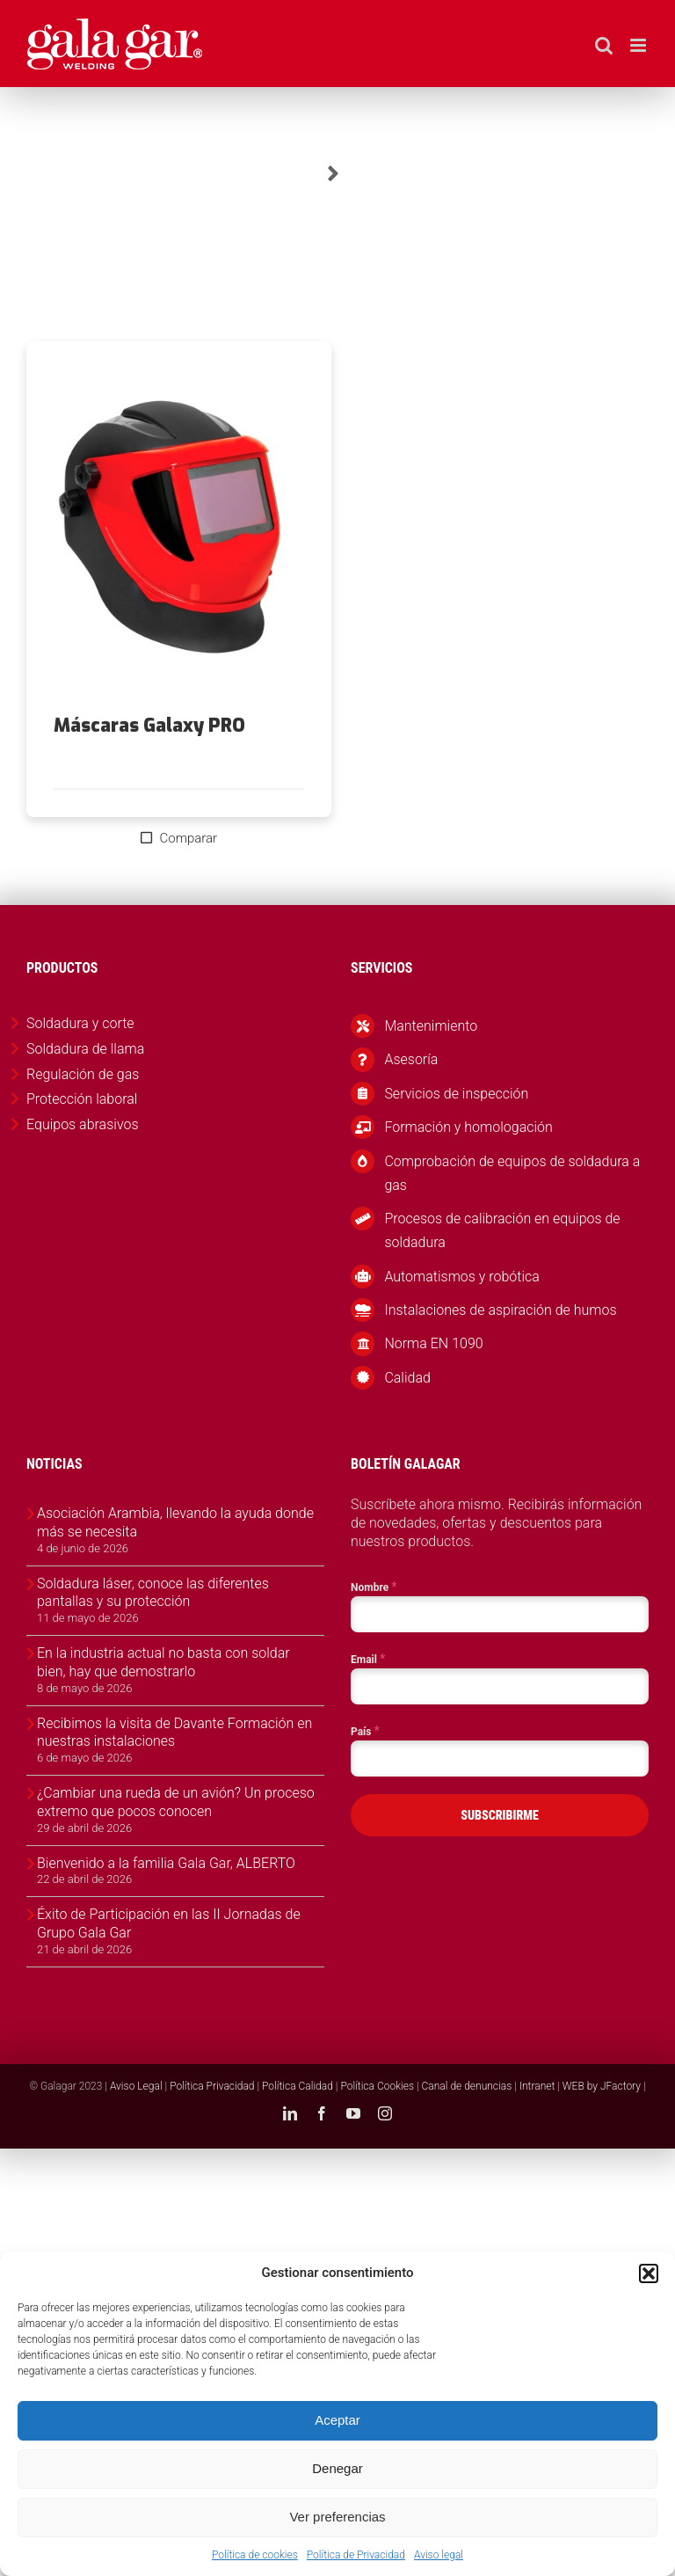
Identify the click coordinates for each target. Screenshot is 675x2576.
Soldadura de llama (85, 1048)
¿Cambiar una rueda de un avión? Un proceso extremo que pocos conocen (176, 1802)
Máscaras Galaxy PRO (149, 725)
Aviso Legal (136, 2086)
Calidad (407, 1377)
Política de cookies (255, 2555)
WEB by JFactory (601, 2086)
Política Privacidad (212, 2086)
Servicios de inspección (456, 1093)
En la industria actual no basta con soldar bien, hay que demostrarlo (163, 1662)
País (365, 1731)
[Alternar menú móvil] (639, 45)
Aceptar (337, 2419)
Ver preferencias (337, 2516)
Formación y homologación (468, 1127)
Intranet (537, 2086)
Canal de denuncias (467, 2086)
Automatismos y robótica (462, 1276)
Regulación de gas (82, 1074)
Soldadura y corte (80, 1023)
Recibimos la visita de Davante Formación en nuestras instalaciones (174, 1732)
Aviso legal (438, 2555)
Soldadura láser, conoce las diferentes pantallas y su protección (153, 1592)
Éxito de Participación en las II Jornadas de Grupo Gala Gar (169, 1923)
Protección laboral (81, 1099)
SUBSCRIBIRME (500, 1815)
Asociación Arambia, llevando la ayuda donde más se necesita (175, 1522)
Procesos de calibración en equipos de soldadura (502, 1230)
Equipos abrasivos (82, 1124)
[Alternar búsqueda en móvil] (604, 45)
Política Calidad (297, 2086)
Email (368, 1659)
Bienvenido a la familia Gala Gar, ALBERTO (166, 1863)
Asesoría (411, 1059)
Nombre (374, 1587)
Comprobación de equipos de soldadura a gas (512, 1173)
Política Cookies (377, 2086)
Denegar (337, 2468)
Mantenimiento (430, 1026)
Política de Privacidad (356, 2555)
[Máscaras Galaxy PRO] (179, 528)
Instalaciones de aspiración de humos (500, 1310)
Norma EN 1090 (433, 1343)
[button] (648, 2273)
